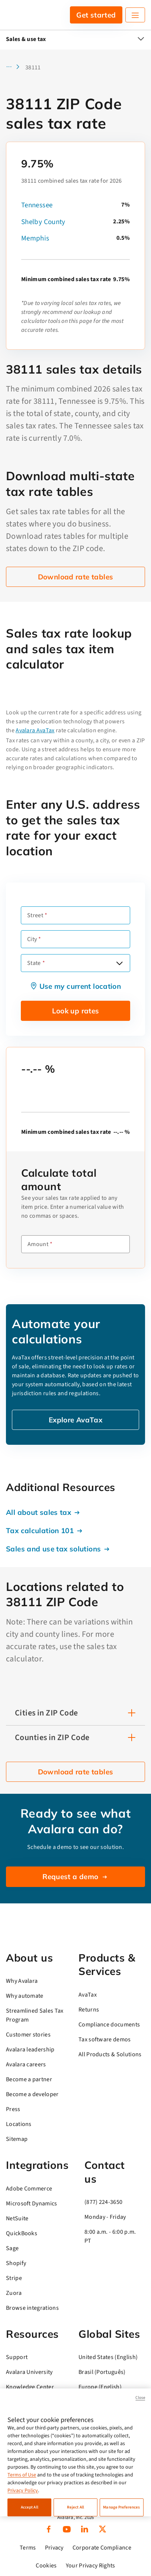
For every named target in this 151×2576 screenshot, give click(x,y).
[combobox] (75, 963)
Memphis (35, 238)
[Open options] (119, 963)
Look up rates (75, 1010)
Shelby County (43, 222)
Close (140, 2397)
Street (35, 915)
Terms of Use (21, 2475)
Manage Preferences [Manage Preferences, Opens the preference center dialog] (121, 2507)
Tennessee (36, 205)
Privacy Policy (22, 2490)
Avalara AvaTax (35, 730)
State (34, 963)
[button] (15, 67)
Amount (38, 1244)
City (32, 939)
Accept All (29, 2507)
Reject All (75, 2507)
